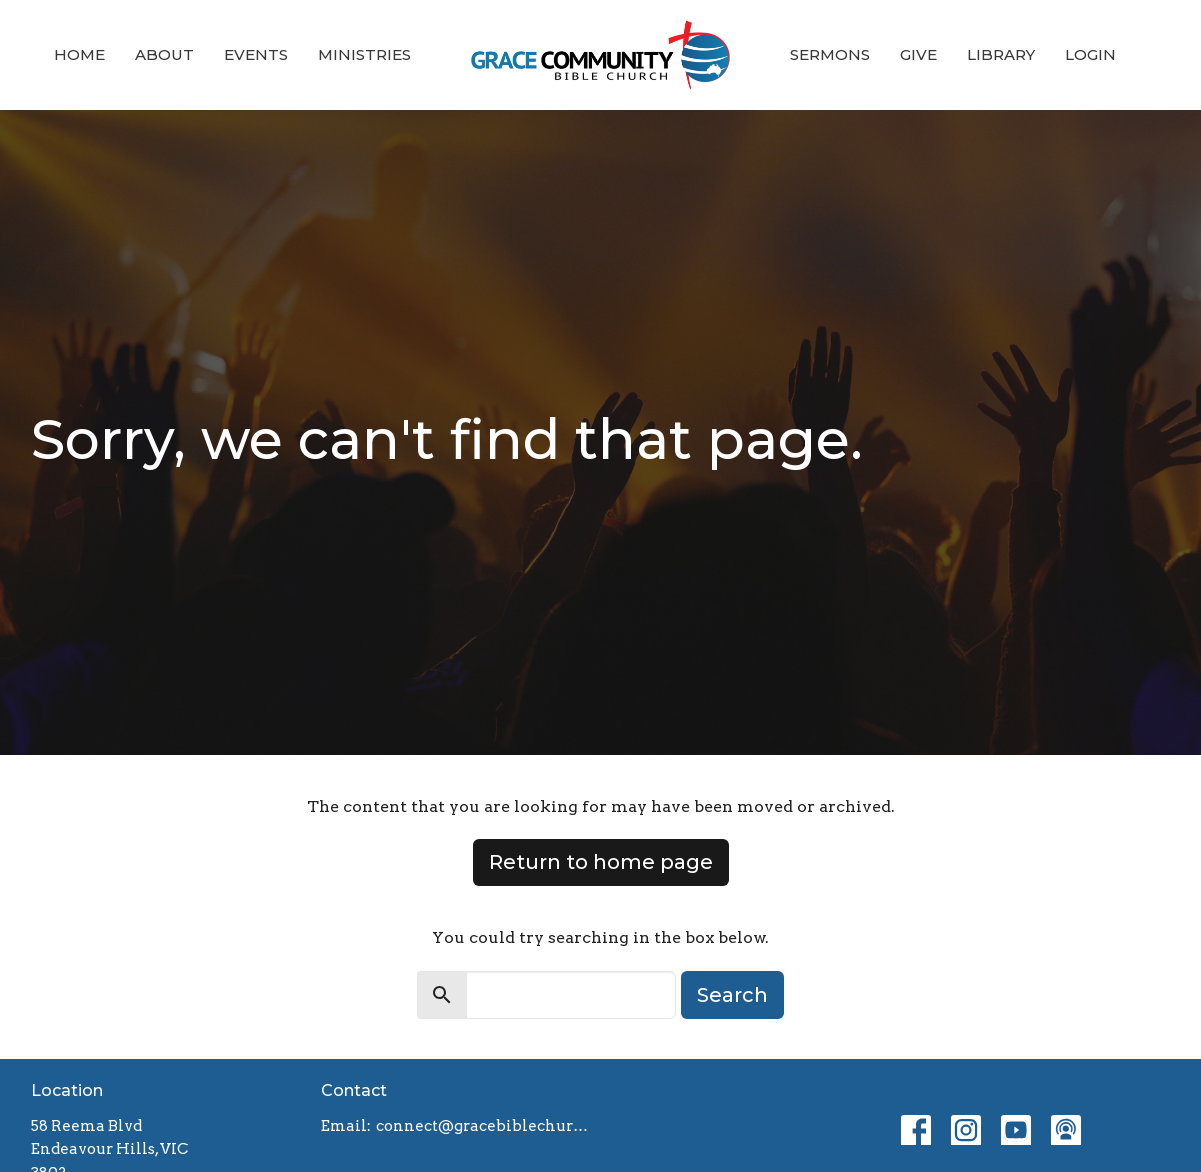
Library (1001, 54)
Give (918, 54)
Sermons (830, 54)
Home (79, 54)
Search (732, 995)
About (164, 54)
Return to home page (601, 862)
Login (1090, 54)
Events (256, 54)
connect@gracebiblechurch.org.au (483, 1126)
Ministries (364, 54)
